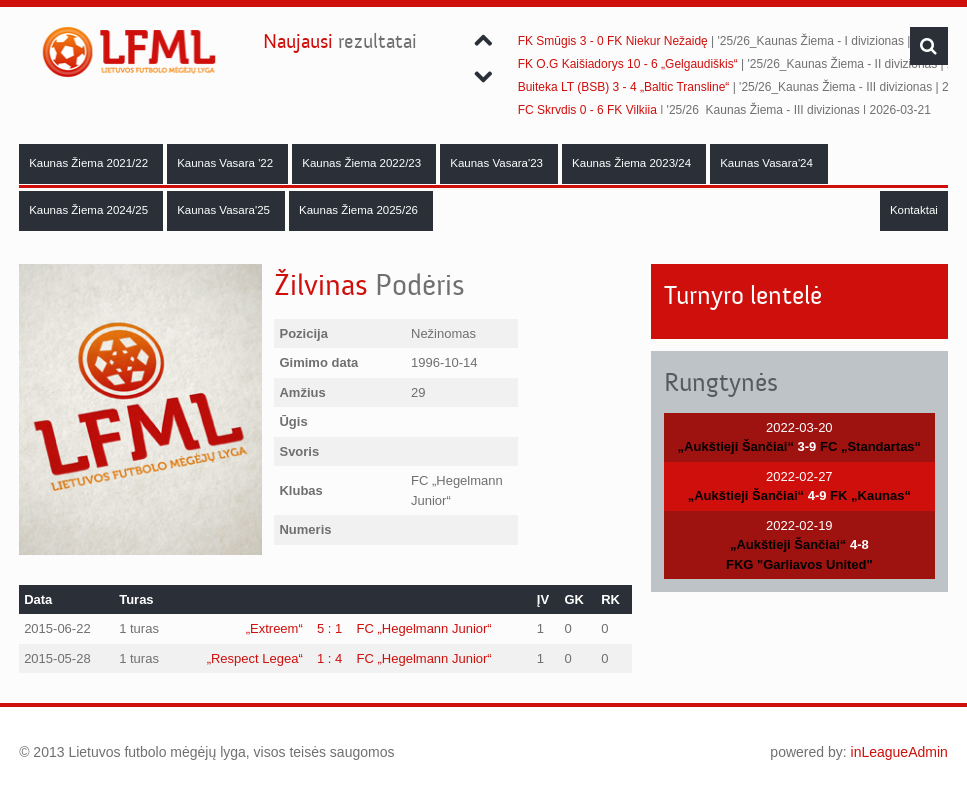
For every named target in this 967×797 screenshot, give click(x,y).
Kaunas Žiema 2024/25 (90, 210)
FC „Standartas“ (870, 446)
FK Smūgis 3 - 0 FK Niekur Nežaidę (613, 41)
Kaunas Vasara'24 (768, 163)
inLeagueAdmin (899, 752)
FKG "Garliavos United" (799, 564)
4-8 (859, 544)
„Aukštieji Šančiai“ (736, 446)
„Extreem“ (274, 628)
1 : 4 (329, 658)
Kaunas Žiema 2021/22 (90, 163)
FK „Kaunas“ (870, 495)
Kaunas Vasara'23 (498, 163)
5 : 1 (329, 628)
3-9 (807, 446)
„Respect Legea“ (255, 658)
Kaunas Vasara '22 (226, 163)
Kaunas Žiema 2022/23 (363, 163)
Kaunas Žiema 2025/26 (360, 210)
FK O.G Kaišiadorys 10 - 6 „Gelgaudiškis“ (628, 64)
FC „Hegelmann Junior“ (424, 628)
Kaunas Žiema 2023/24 (633, 163)
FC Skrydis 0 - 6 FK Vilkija (587, 110)
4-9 (817, 495)
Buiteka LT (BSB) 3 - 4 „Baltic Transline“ (624, 87)
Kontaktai (914, 210)
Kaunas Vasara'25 (225, 210)
